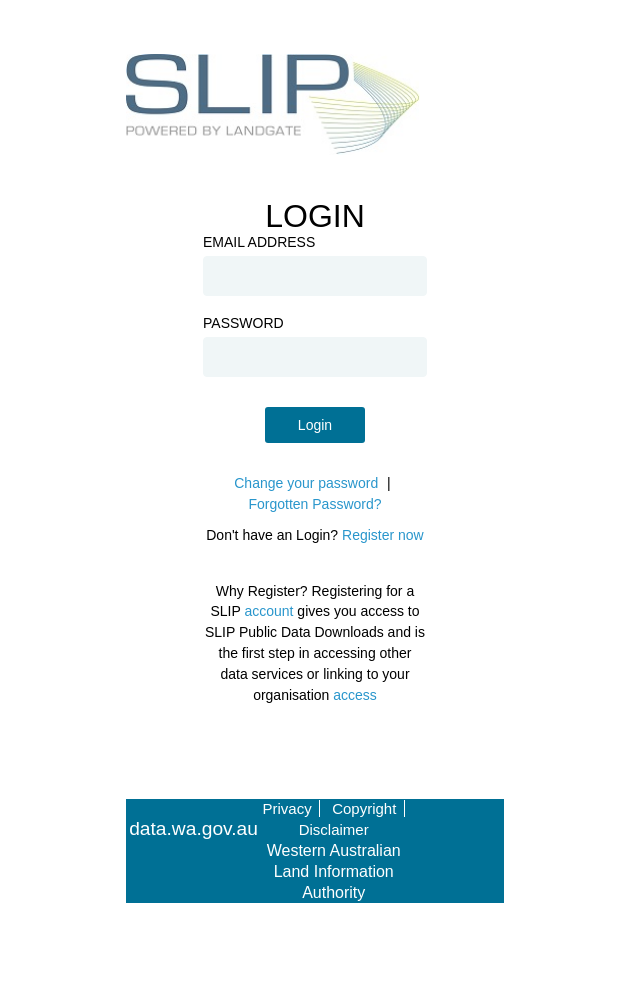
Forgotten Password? (314, 504)
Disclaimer (334, 829)
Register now (383, 535)
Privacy (287, 808)
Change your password (306, 483)
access (355, 695)
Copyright (364, 808)
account (268, 611)
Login (315, 425)
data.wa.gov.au (193, 829)
